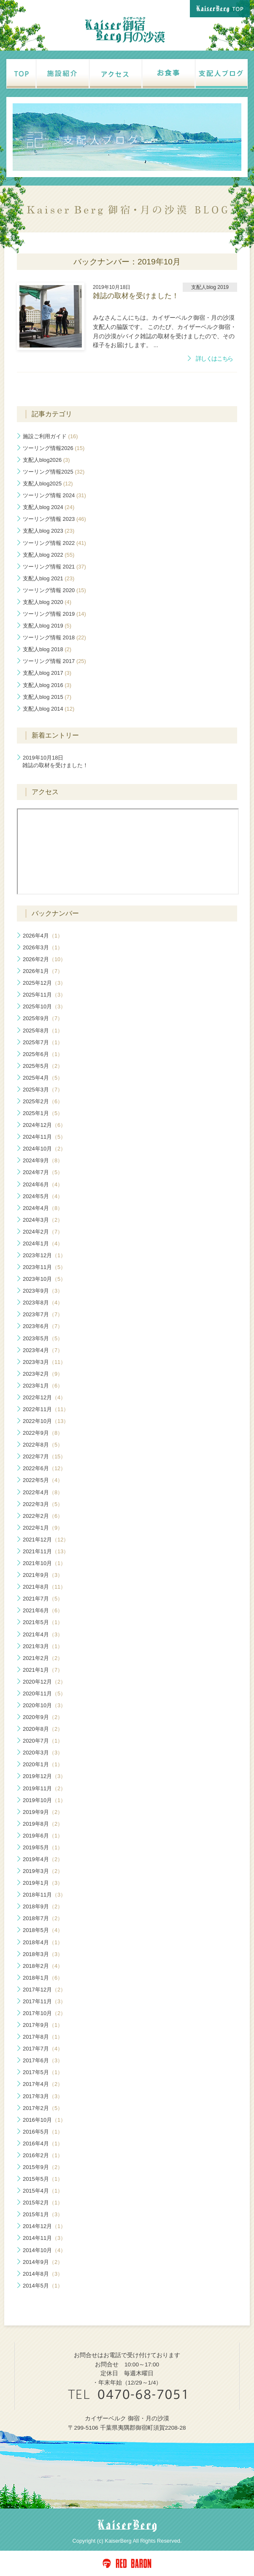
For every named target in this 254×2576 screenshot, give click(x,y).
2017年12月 (44, 1989)
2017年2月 (43, 2108)
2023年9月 (43, 1291)
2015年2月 (43, 2202)
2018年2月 (43, 1966)
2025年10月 (44, 1006)
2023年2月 (43, 1374)
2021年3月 (43, 1646)
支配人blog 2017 (47, 673)
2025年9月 (43, 1018)
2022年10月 (46, 1421)
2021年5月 (43, 1622)
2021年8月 (44, 1587)
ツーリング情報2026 (53, 448)
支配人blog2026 (46, 460)
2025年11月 (44, 995)
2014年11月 (44, 2238)
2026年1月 (43, 971)
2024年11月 (44, 1137)
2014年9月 (43, 2262)
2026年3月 (43, 947)
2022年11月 (46, 1409)
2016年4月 (43, 2143)
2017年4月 (43, 2084)
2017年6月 (43, 2060)
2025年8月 (43, 1030)
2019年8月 (43, 1824)
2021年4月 (43, 1634)
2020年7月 (43, 1741)
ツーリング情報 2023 (54, 519)
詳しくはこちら (214, 359)
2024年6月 (43, 1184)
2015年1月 (43, 2214)
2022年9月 (43, 1433)
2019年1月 (43, 1883)
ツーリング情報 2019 (54, 614)
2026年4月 (43, 935)
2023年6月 (43, 1326)
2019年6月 (43, 1835)
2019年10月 (44, 1800)
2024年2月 (43, 1232)
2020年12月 (44, 1682)
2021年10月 (44, 1563)
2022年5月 (43, 1480)
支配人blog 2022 (48, 555)
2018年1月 (43, 1978)
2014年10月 (44, 2250)
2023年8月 (43, 1302)
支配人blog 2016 (47, 685)
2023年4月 (43, 1350)
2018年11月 (44, 1895)
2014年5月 (43, 2285)
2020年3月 (43, 1752)
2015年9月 (43, 2167)
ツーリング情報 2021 (54, 566)
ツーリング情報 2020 (54, 590)
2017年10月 (44, 2013)
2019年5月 (43, 1847)
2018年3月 (43, 1954)
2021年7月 (43, 1598)
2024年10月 (44, 1148)
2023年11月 (44, 1267)
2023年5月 (43, 1338)
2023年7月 (43, 1314)
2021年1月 (43, 1670)
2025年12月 (44, 983)
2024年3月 (43, 1220)
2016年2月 (43, 2155)
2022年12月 (44, 1397)
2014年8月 (43, 2274)
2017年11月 (44, 2001)
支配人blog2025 (48, 483)
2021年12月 (46, 1539)
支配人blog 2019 (47, 625)
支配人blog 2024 (48, 507)
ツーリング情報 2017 (54, 661)
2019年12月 (44, 1776)
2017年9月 (43, 2025)
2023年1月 (43, 1385)
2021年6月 (43, 1610)
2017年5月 (43, 2072)
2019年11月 (44, 1788)
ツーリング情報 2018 (54, 637)
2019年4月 (43, 1859)
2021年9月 (43, 1575)
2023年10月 (44, 1279)
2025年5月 (43, 1066)
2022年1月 (43, 1528)
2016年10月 (44, 2120)
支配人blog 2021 (48, 578)
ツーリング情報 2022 (54, 543)
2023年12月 (44, 1255)
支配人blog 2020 (47, 602)
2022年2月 (43, 1516)
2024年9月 (43, 1160)
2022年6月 (44, 1468)
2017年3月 (43, 2096)
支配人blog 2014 (48, 709)
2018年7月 (43, 1918)
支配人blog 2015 (47, 697)
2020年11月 (44, 1693)
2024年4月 (43, 1208)
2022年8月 (43, 1445)
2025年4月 (43, 1078)
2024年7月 (43, 1172)
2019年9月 (43, 1812)
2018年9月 (43, 1906)
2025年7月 (43, 1042)
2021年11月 (46, 1551)
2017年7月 (43, 2048)
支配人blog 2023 (48, 531)
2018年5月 (43, 1930)
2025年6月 (43, 1054)
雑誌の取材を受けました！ (55, 761)
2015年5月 (43, 2179)
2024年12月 (44, 1125)
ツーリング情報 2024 (54, 495)
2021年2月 (43, 1658)
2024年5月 (43, 1196)
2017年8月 (43, 2037)
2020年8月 (43, 1729)
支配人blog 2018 (47, 649)
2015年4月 (43, 2191)
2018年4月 (43, 1942)
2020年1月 (43, 1764)
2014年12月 (44, 2226)
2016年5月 (43, 2132)
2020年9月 (43, 1717)
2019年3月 (43, 1871)
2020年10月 (44, 1705)
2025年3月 (43, 1089)
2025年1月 (43, 1113)
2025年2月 (43, 1101)
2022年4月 (43, 1492)
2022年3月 (43, 1504)
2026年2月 (44, 959)
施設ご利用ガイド (50, 436)
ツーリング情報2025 (53, 472)
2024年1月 (43, 1243)
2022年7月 (44, 1456)
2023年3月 (44, 1362)
